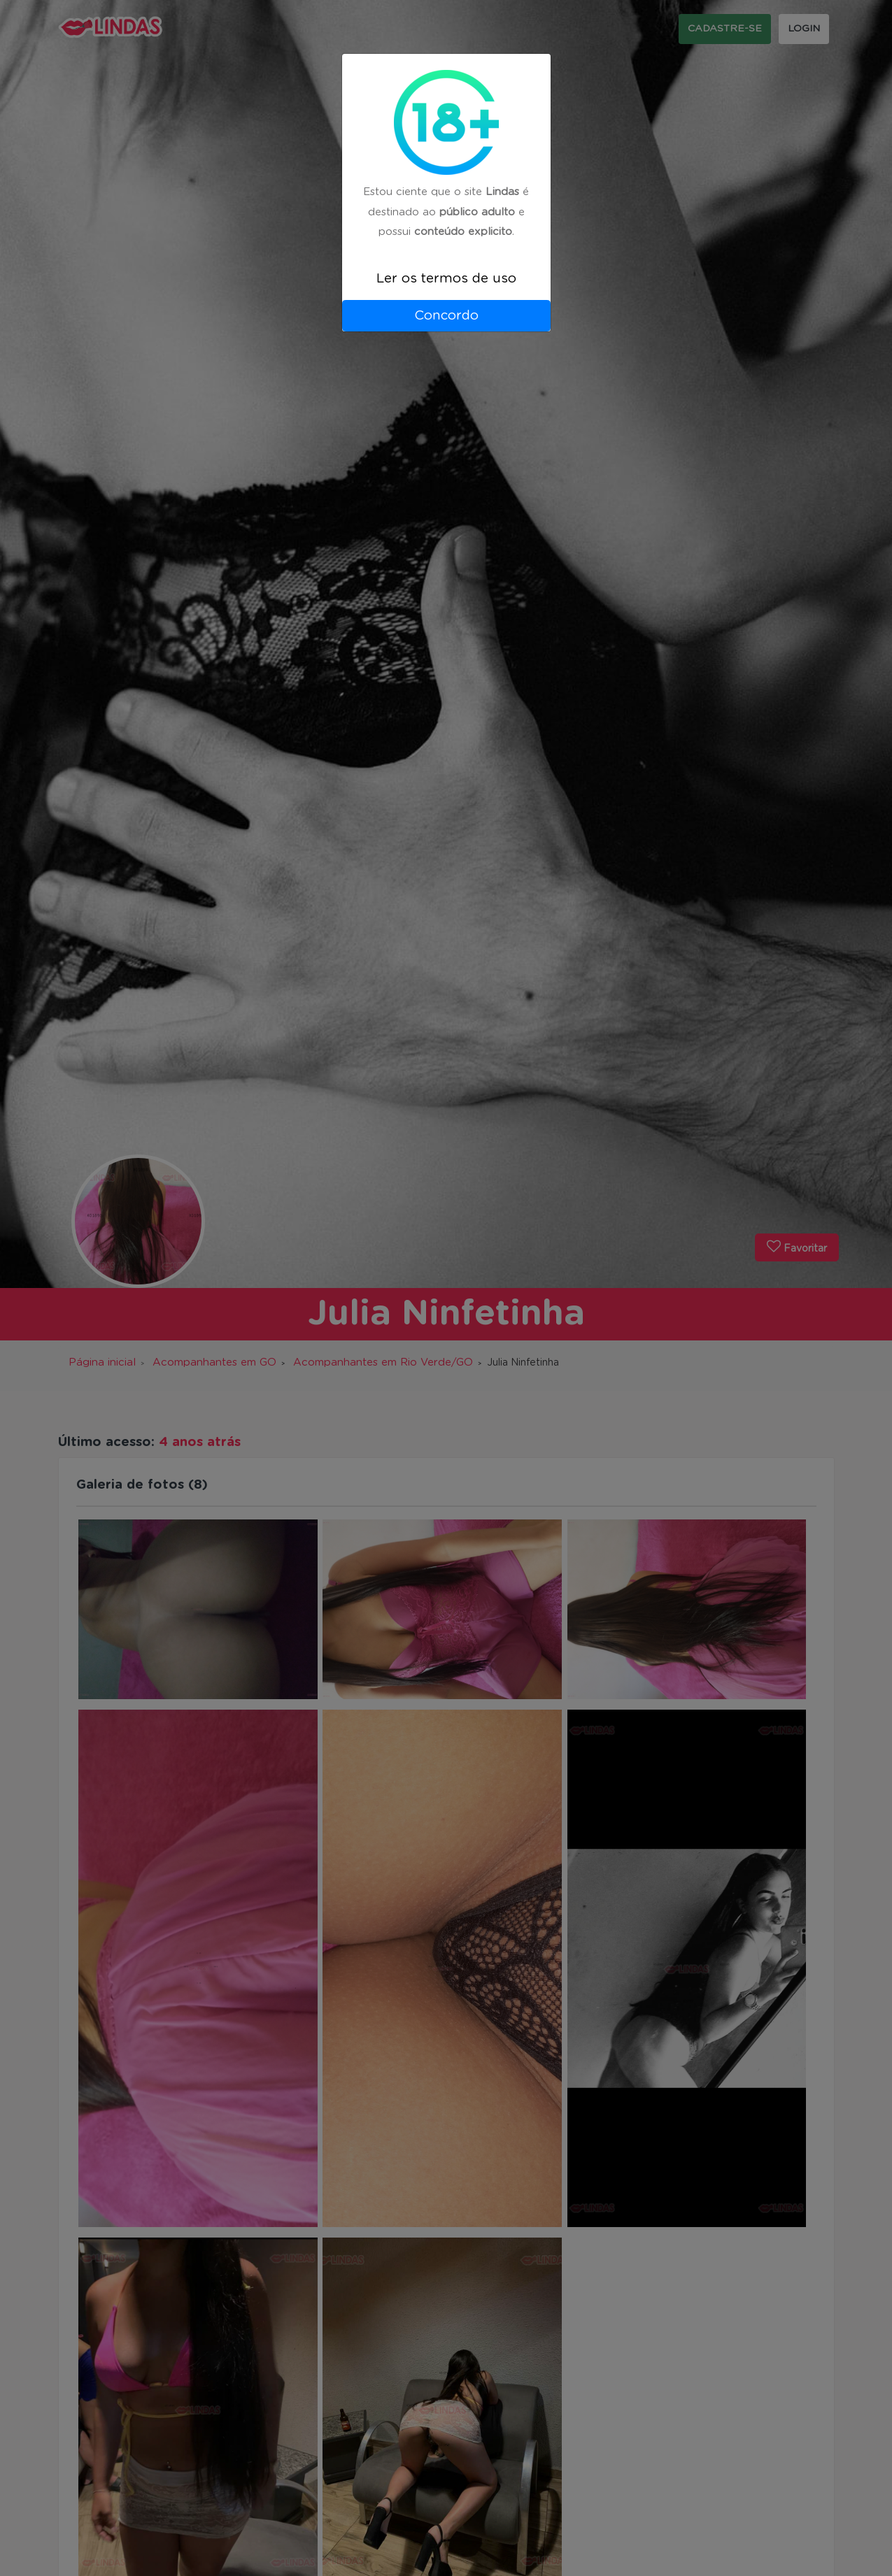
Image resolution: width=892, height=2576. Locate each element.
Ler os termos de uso (446, 278)
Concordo (446, 315)
